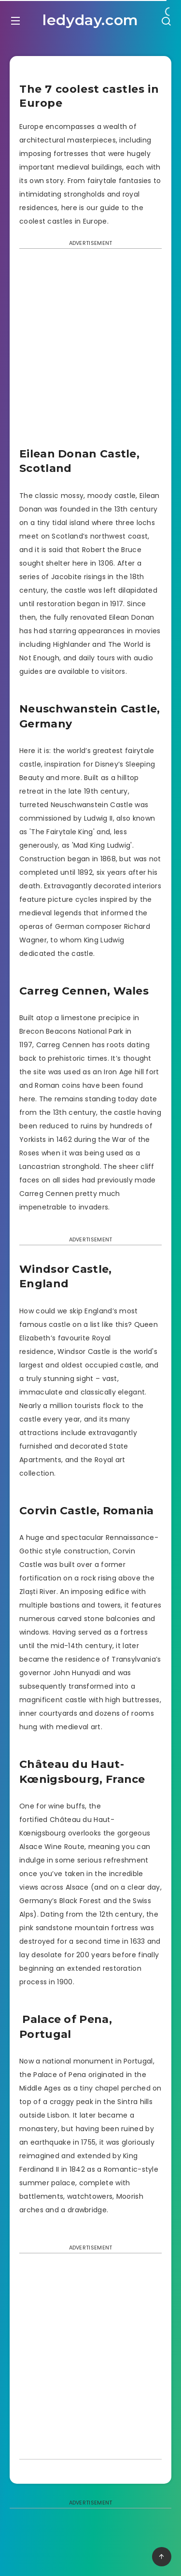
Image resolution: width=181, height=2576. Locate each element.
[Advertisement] (90, 350)
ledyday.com (90, 20)
